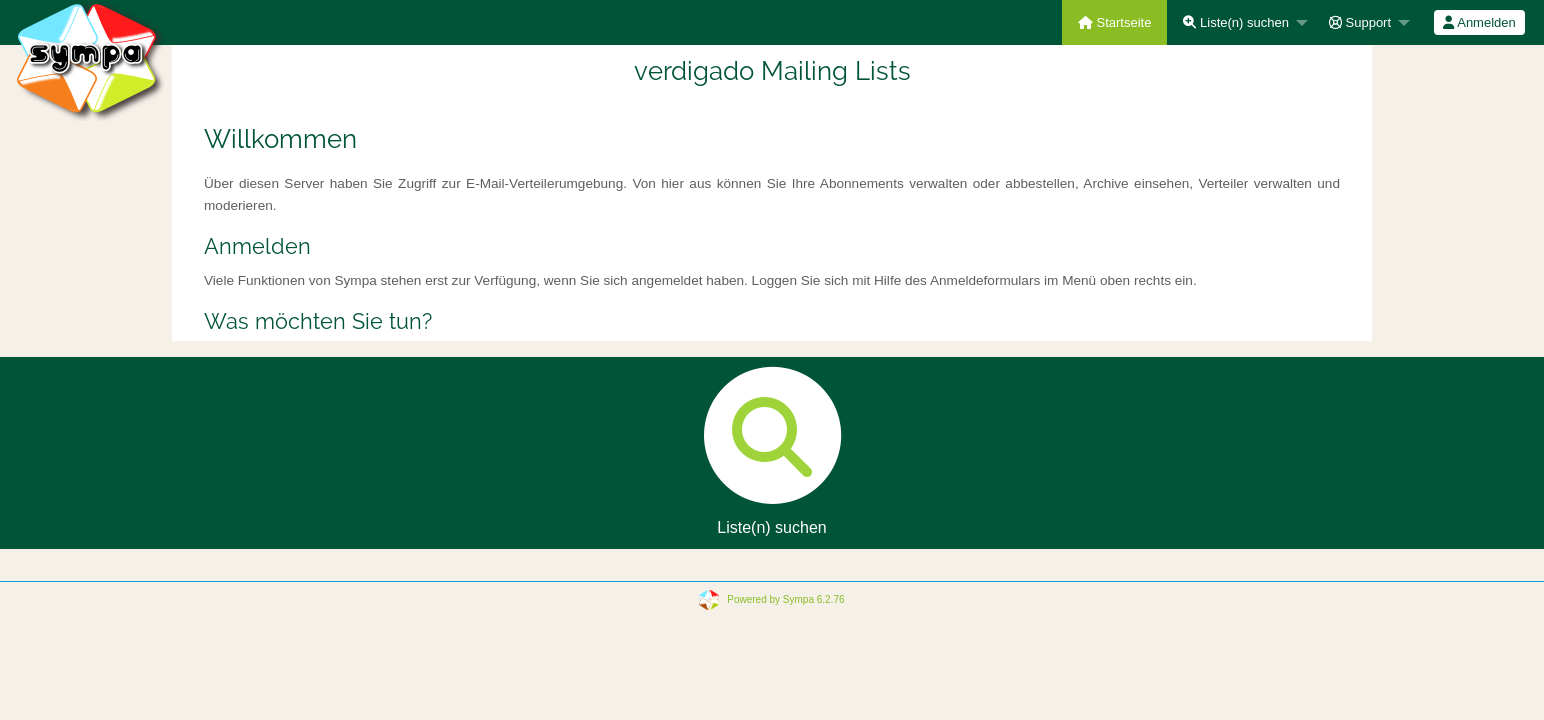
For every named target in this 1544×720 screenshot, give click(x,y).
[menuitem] (1115, 22)
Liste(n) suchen (1236, 22)
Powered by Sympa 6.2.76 (785, 599)
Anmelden (1479, 22)
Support (1360, 22)
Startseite (1115, 22)
